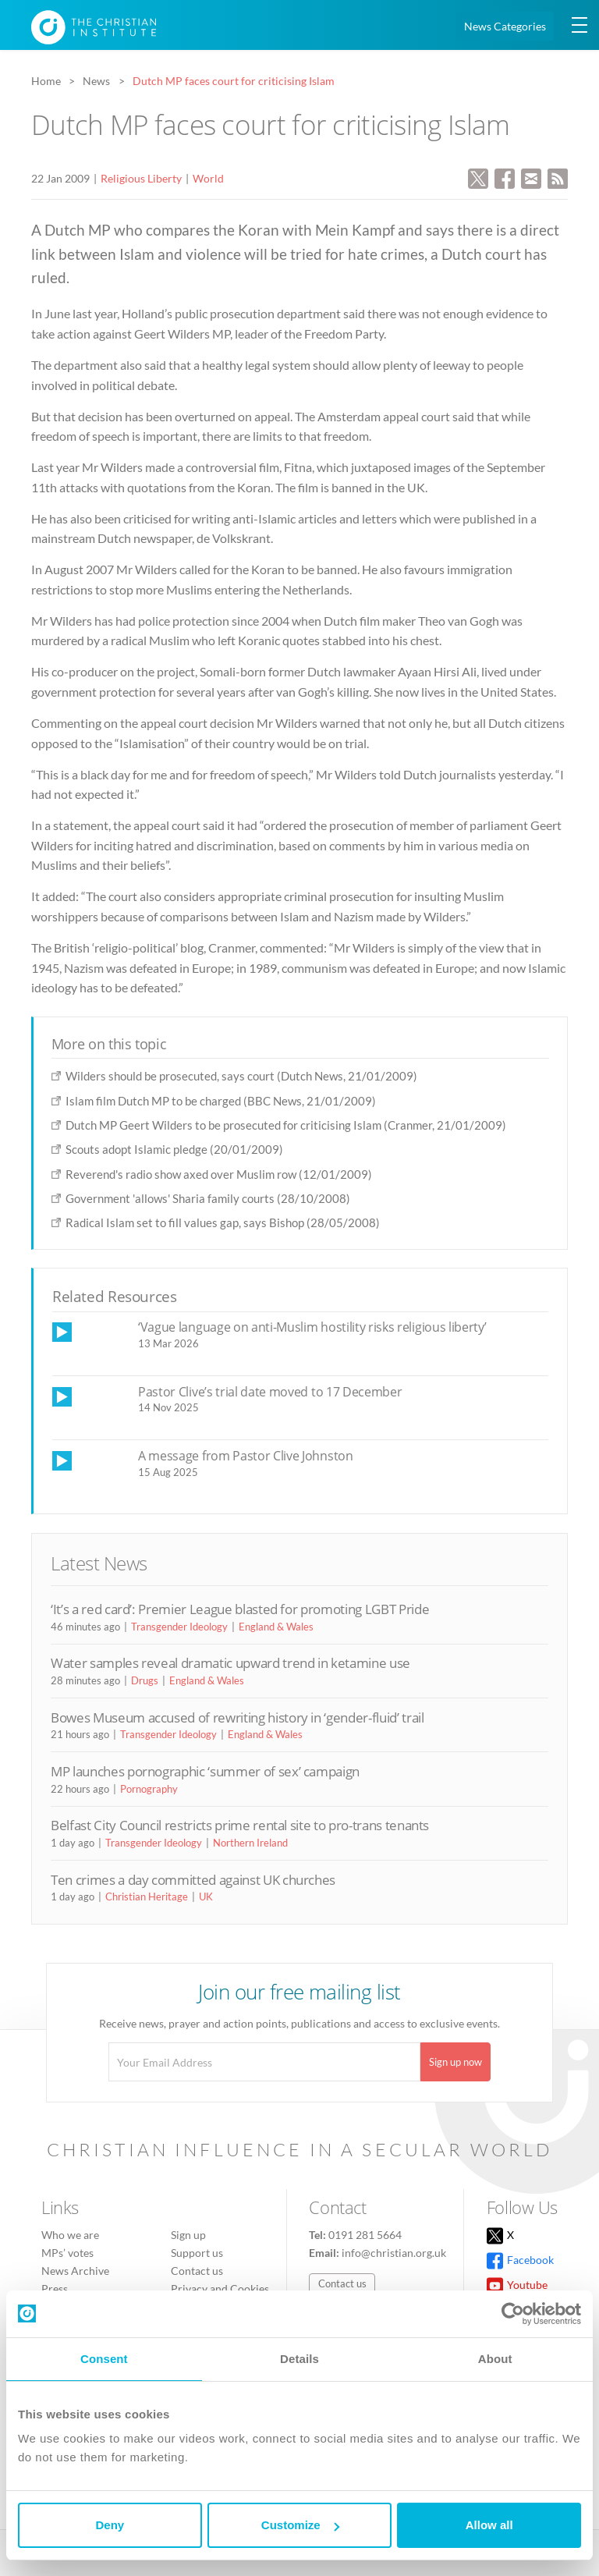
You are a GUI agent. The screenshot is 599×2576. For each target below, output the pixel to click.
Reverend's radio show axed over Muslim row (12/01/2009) (219, 1174)
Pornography (149, 1789)
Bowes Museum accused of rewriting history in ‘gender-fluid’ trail (237, 1717)
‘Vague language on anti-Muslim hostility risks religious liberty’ (312, 1327)
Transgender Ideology (179, 1626)
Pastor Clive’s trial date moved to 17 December (270, 1391)
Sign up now (455, 2062)
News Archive (75, 2270)
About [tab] (495, 2358)
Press (54, 2288)
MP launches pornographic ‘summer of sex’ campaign (205, 1771)
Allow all (489, 2525)
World (208, 178)
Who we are (70, 2234)
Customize (300, 2525)
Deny (109, 2525)
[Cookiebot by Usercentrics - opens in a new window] (513, 2314)
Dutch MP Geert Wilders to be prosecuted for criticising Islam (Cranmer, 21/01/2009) (286, 1125)
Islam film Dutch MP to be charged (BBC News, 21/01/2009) (221, 1101)
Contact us (197, 2270)
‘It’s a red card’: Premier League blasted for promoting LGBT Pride (240, 1609)
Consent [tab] (104, 2358)
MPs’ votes (67, 2252)
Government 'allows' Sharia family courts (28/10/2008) (208, 1198)
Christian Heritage (146, 1896)
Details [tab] (299, 2358)
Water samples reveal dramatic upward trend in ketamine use (230, 1663)
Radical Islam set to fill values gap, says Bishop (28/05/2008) (223, 1222)
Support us (197, 2252)
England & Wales (276, 1626)
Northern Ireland (250, 1842)
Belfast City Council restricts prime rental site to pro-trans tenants (240, 1825)
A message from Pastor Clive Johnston (245, 1455)
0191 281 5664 (365, 2234)
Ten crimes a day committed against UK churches (193, 1880)
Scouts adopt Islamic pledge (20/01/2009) (174, 1149)
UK (206, 1896)
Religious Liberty (141, 178)
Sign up (188, 2234)
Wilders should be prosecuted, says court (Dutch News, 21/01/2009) (241, 1076)
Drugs (144, 1680)
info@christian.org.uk (394, 2252)
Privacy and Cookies (220, 2288)
